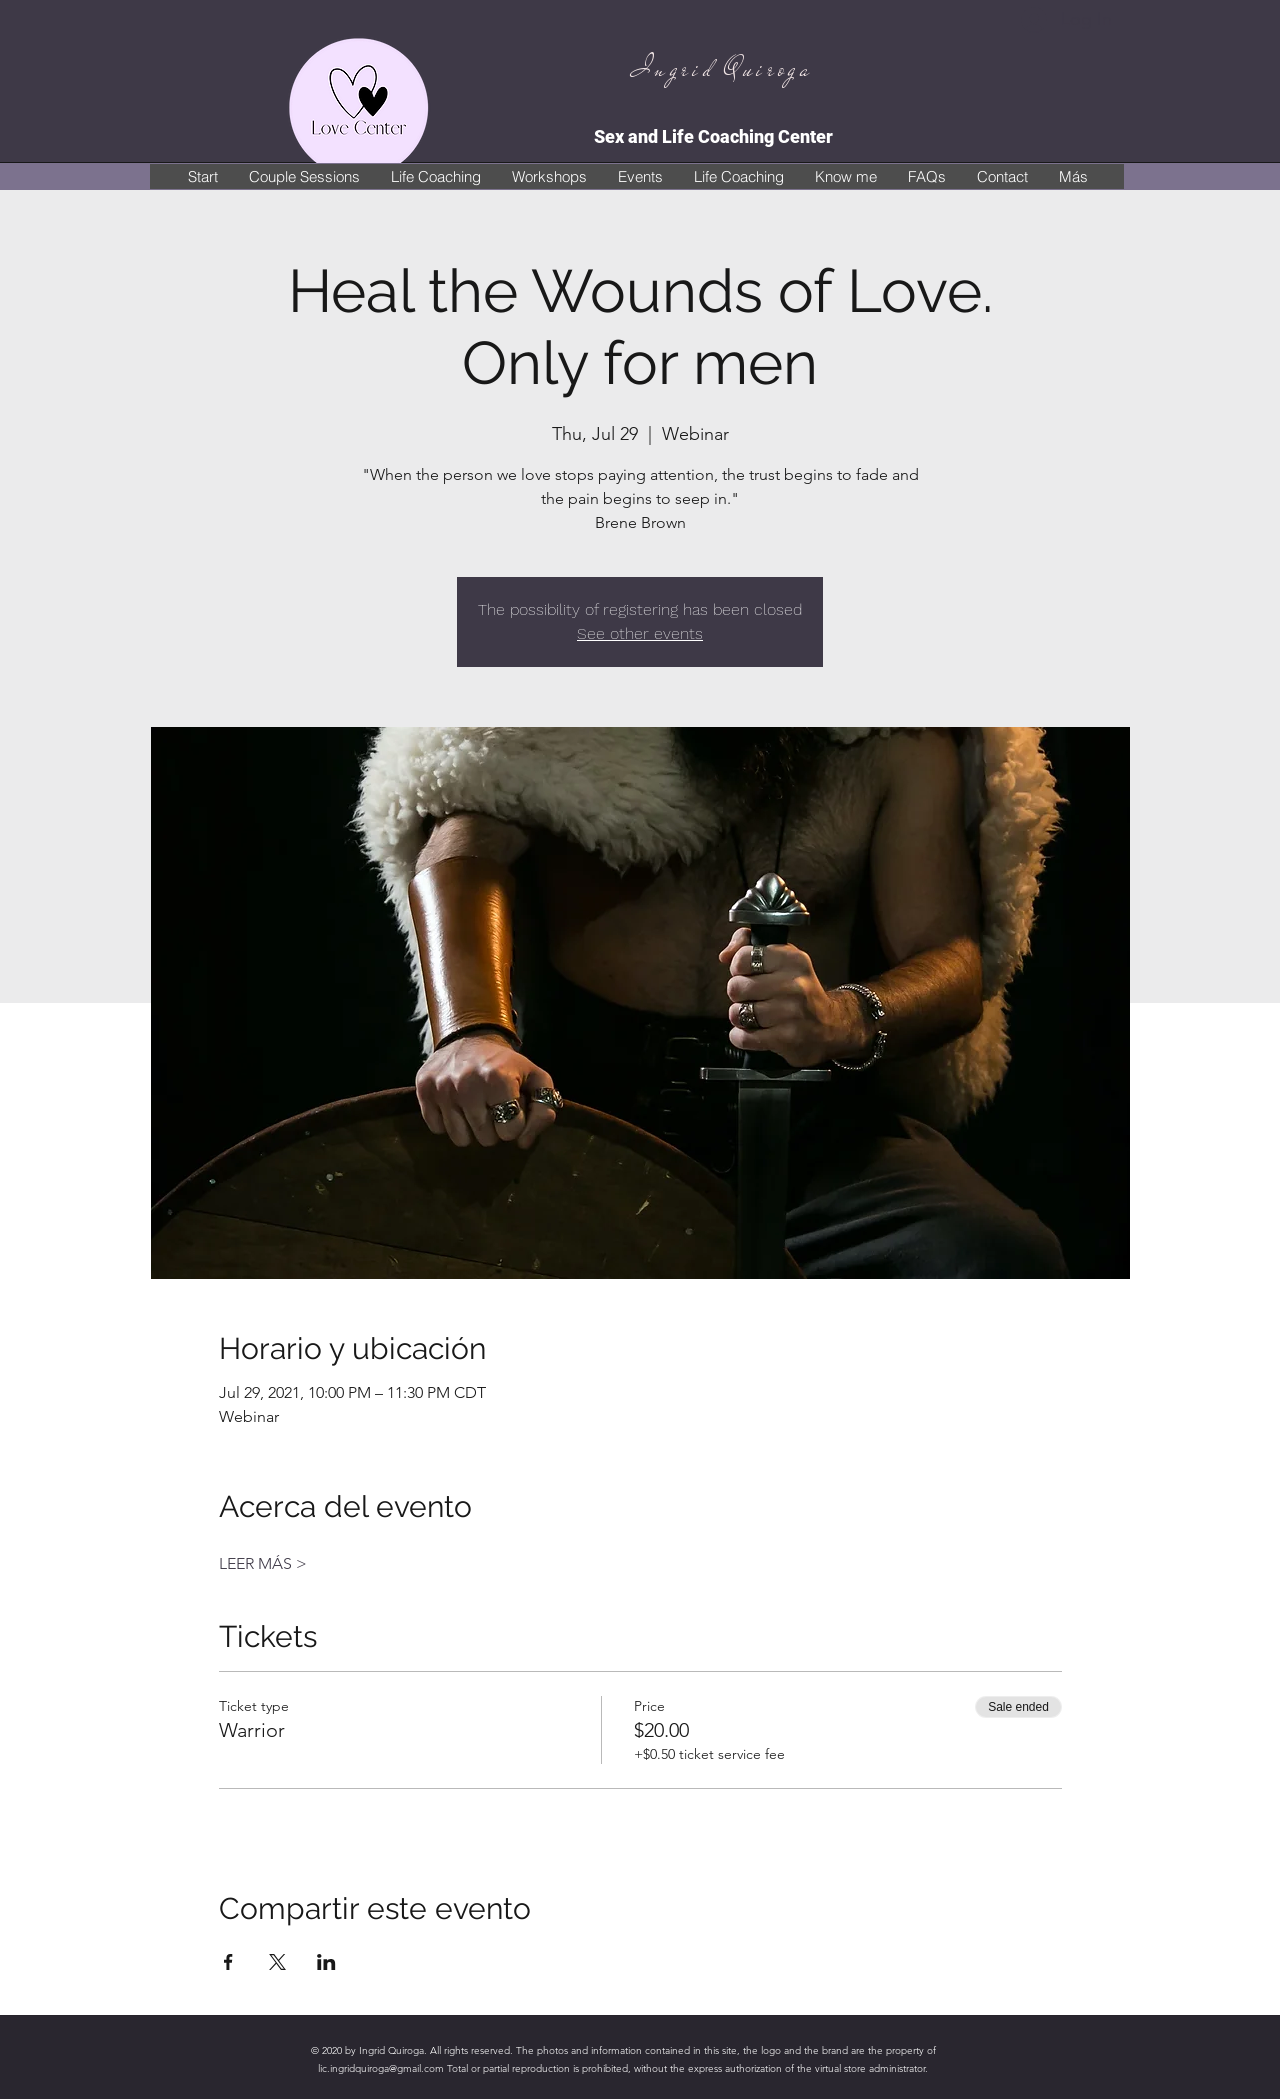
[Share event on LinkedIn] (326, 1962)
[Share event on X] (277, 1962)
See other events (640, 633)
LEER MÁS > (263, 1563)
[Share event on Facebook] (228, 1962)
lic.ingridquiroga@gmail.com (381, 2068)
